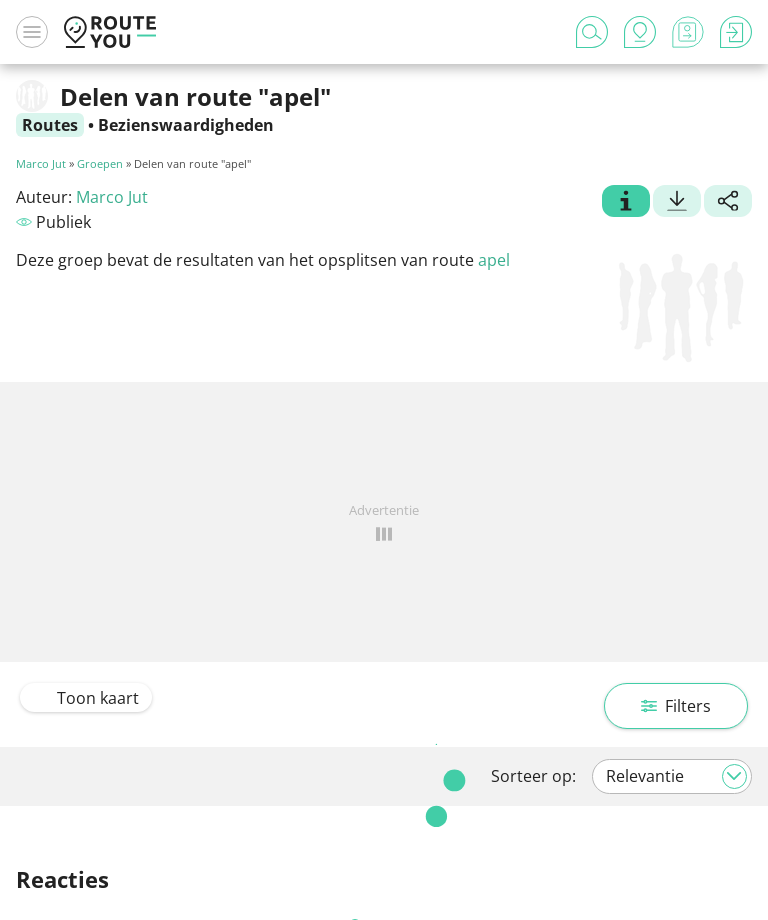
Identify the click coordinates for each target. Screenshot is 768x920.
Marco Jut (41, 163)
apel (494, 260)
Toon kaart (86, 698)
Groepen (100, 163)
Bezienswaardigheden (186, 125)
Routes (50, 125)
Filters (676, 706)
